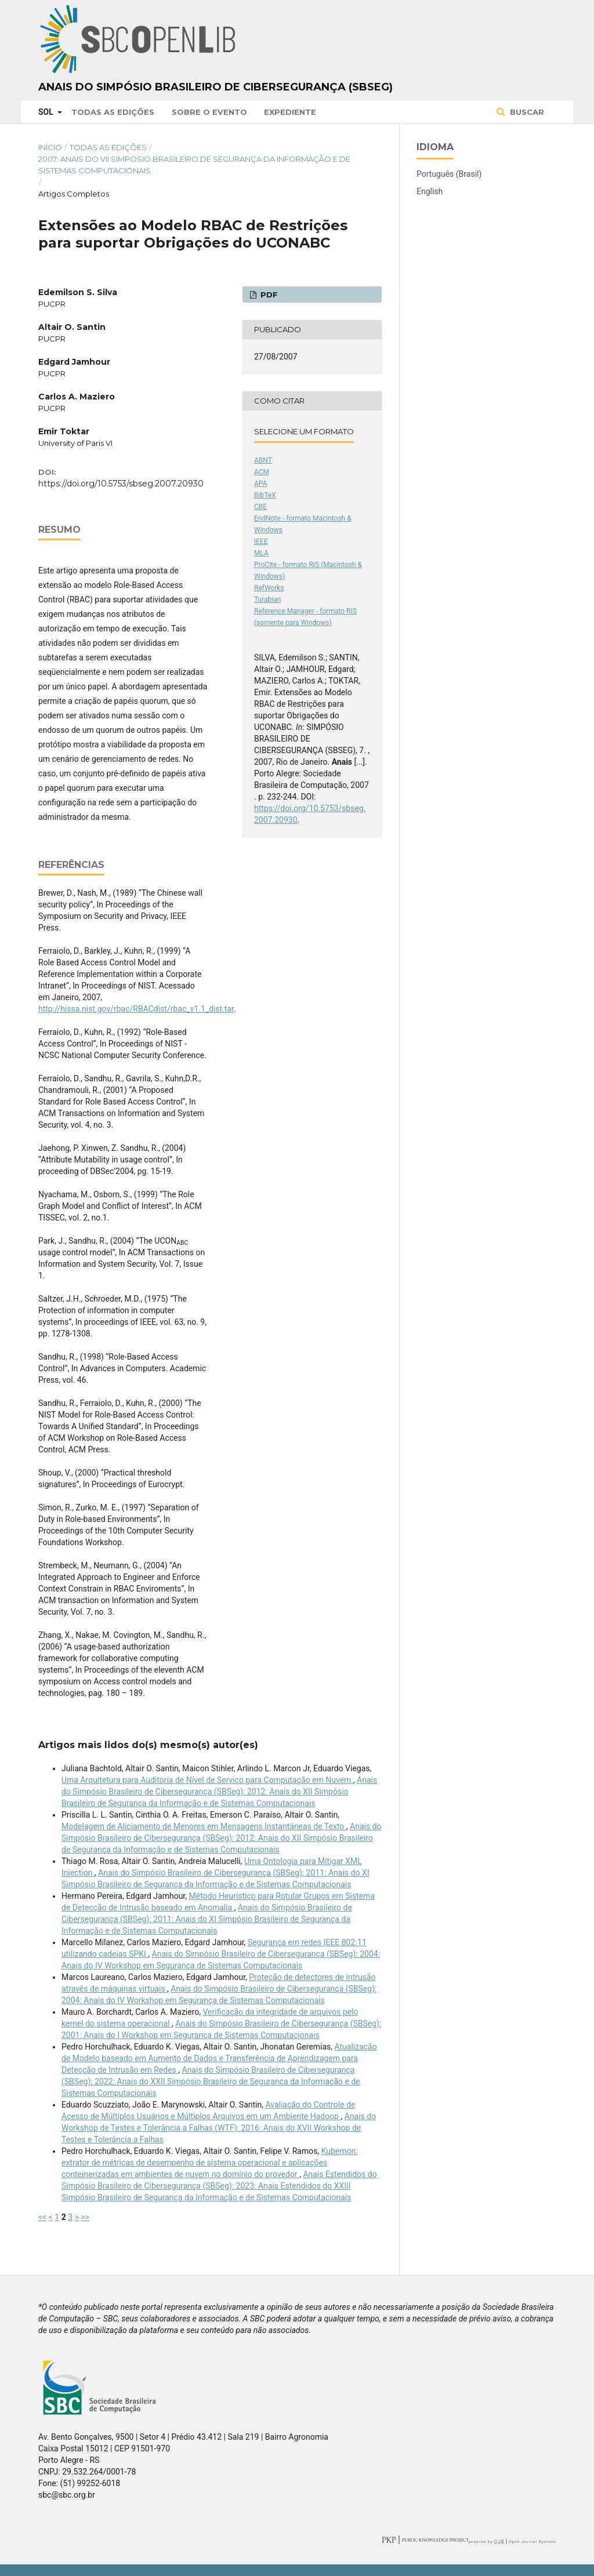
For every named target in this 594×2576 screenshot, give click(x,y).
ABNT (263, 460)
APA (260, 483)
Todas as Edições (112, 112)
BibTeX (265, 495)
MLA (261, 553)
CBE (260, 507)
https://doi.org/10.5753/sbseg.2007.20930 (121, 483)
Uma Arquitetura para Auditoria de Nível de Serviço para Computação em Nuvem (207, 1780)
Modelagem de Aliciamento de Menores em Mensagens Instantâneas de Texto (203, 1826)
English (429, 191)
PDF (268, 294)
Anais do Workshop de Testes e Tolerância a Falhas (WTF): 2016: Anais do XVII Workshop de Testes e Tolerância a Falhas (218, 2128)
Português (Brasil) (448, 174)
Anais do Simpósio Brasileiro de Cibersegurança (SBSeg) (215, 87)
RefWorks (269, 588)
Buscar (526, 112)
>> (85, 2217)
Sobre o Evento (209, 112)
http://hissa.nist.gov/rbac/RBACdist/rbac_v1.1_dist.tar (136, 1008)
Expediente (290, 112)
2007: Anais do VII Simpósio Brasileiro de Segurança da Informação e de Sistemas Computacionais (194, 164)
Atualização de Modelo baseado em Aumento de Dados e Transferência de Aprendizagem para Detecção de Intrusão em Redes (219, 2058)
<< (42, 2217)
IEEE (261, 541)
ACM (261, 472)
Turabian (267, 599)
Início (50, 147)
